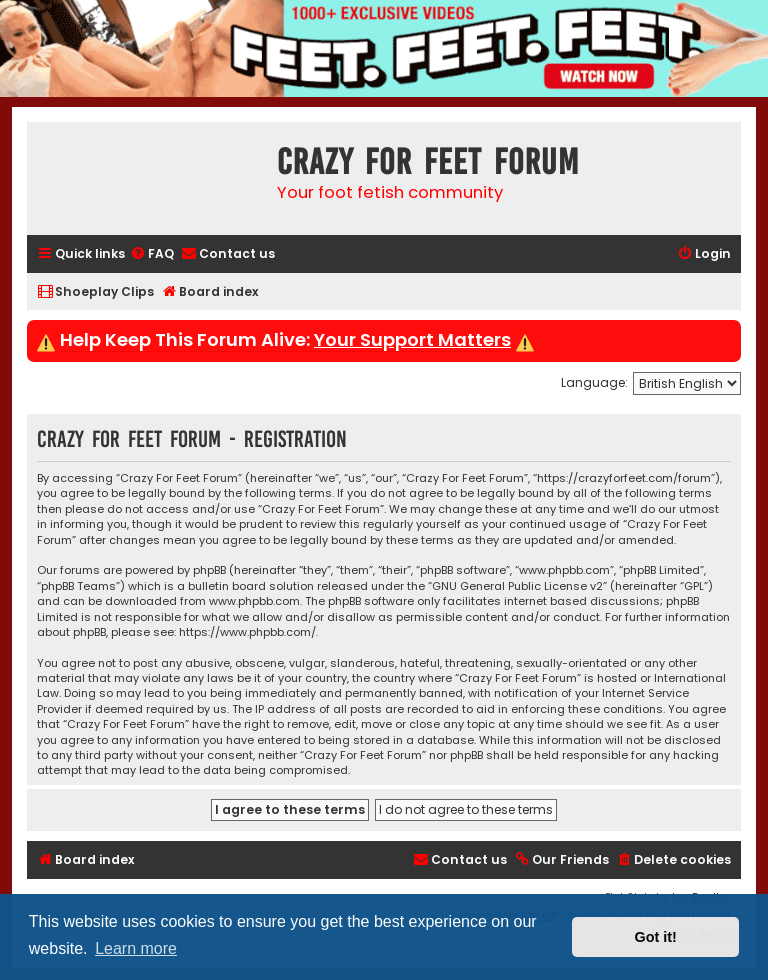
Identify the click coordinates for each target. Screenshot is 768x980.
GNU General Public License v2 (517, 586)
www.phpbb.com (254, 601)
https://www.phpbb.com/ (247, 632)
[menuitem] (152, 254)
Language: (594, 382)
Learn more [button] (136, 948)
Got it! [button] (656, 937)
